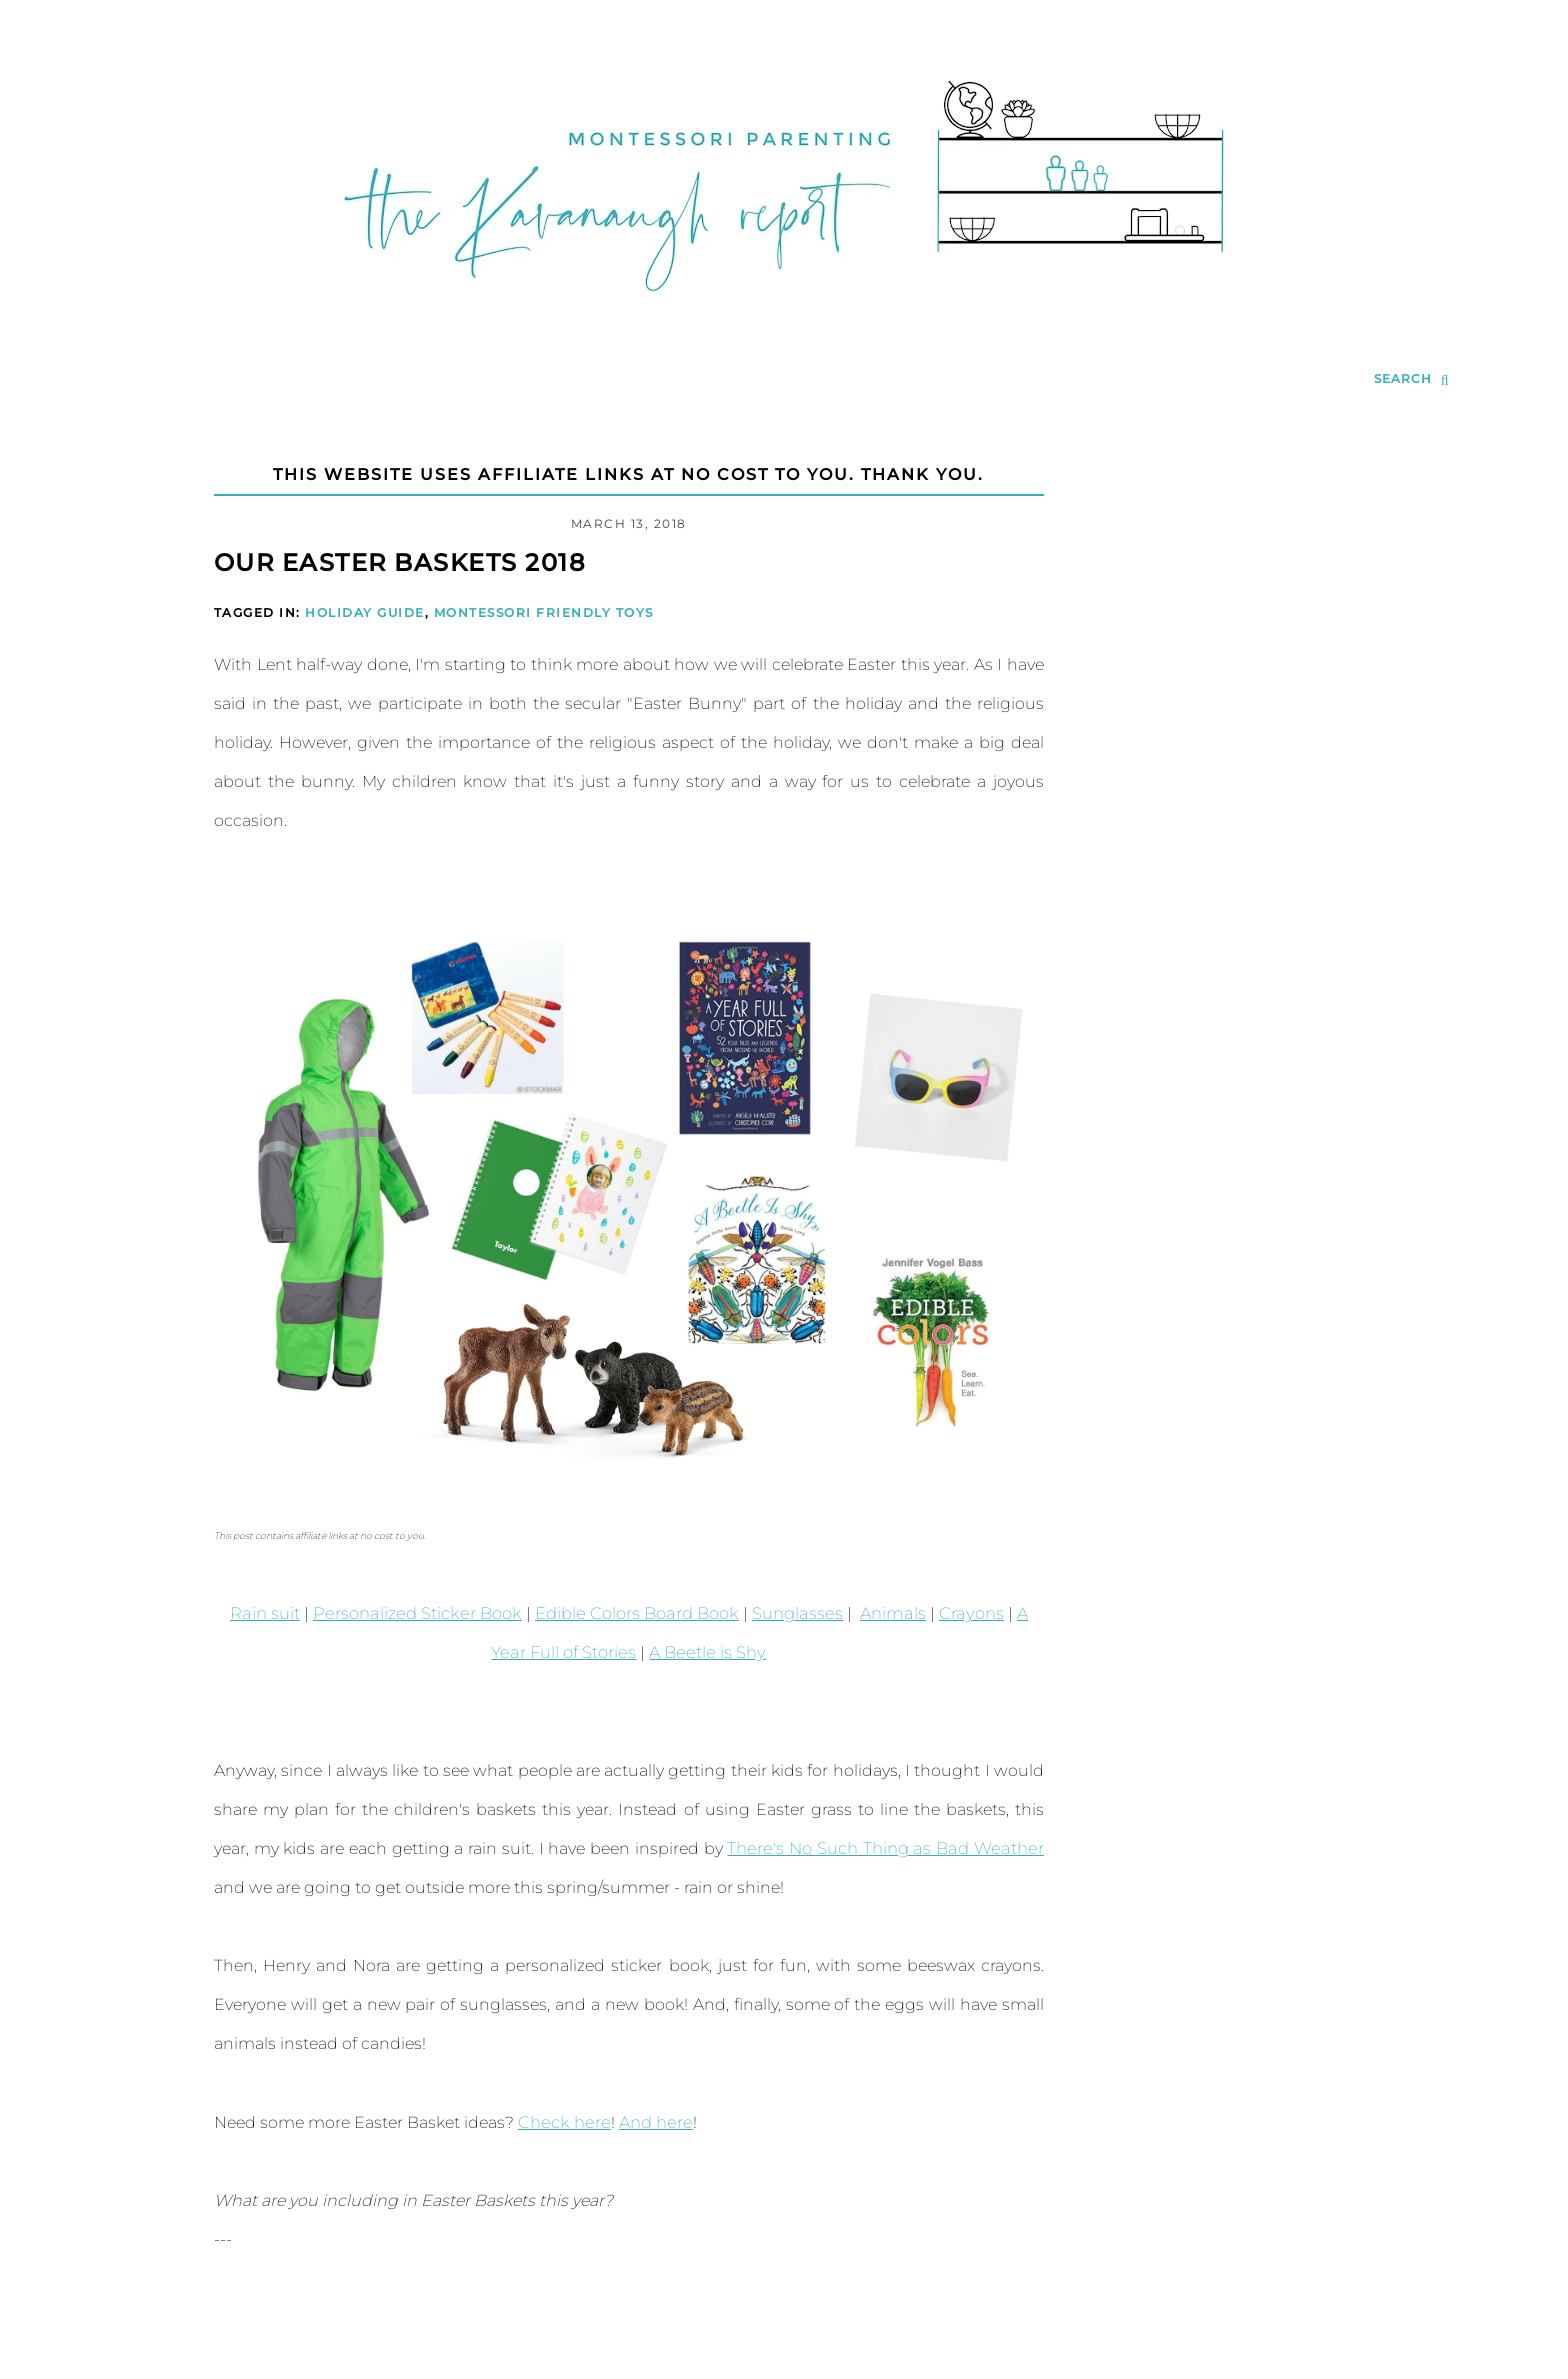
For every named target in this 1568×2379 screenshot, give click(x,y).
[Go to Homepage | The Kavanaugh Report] (784, 316)
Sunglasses (774, 1613)
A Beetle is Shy (687, 1652)
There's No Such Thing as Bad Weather (888, 1848)
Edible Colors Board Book (617, 1613)
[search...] (1411, 380)
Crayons (944, 1613)
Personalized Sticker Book (403, 1613)
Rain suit (255, 1613)
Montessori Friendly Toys (544, 612)
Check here (562, 2122)
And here (650, 2122)
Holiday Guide (365, 612)
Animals (868, 1613)
